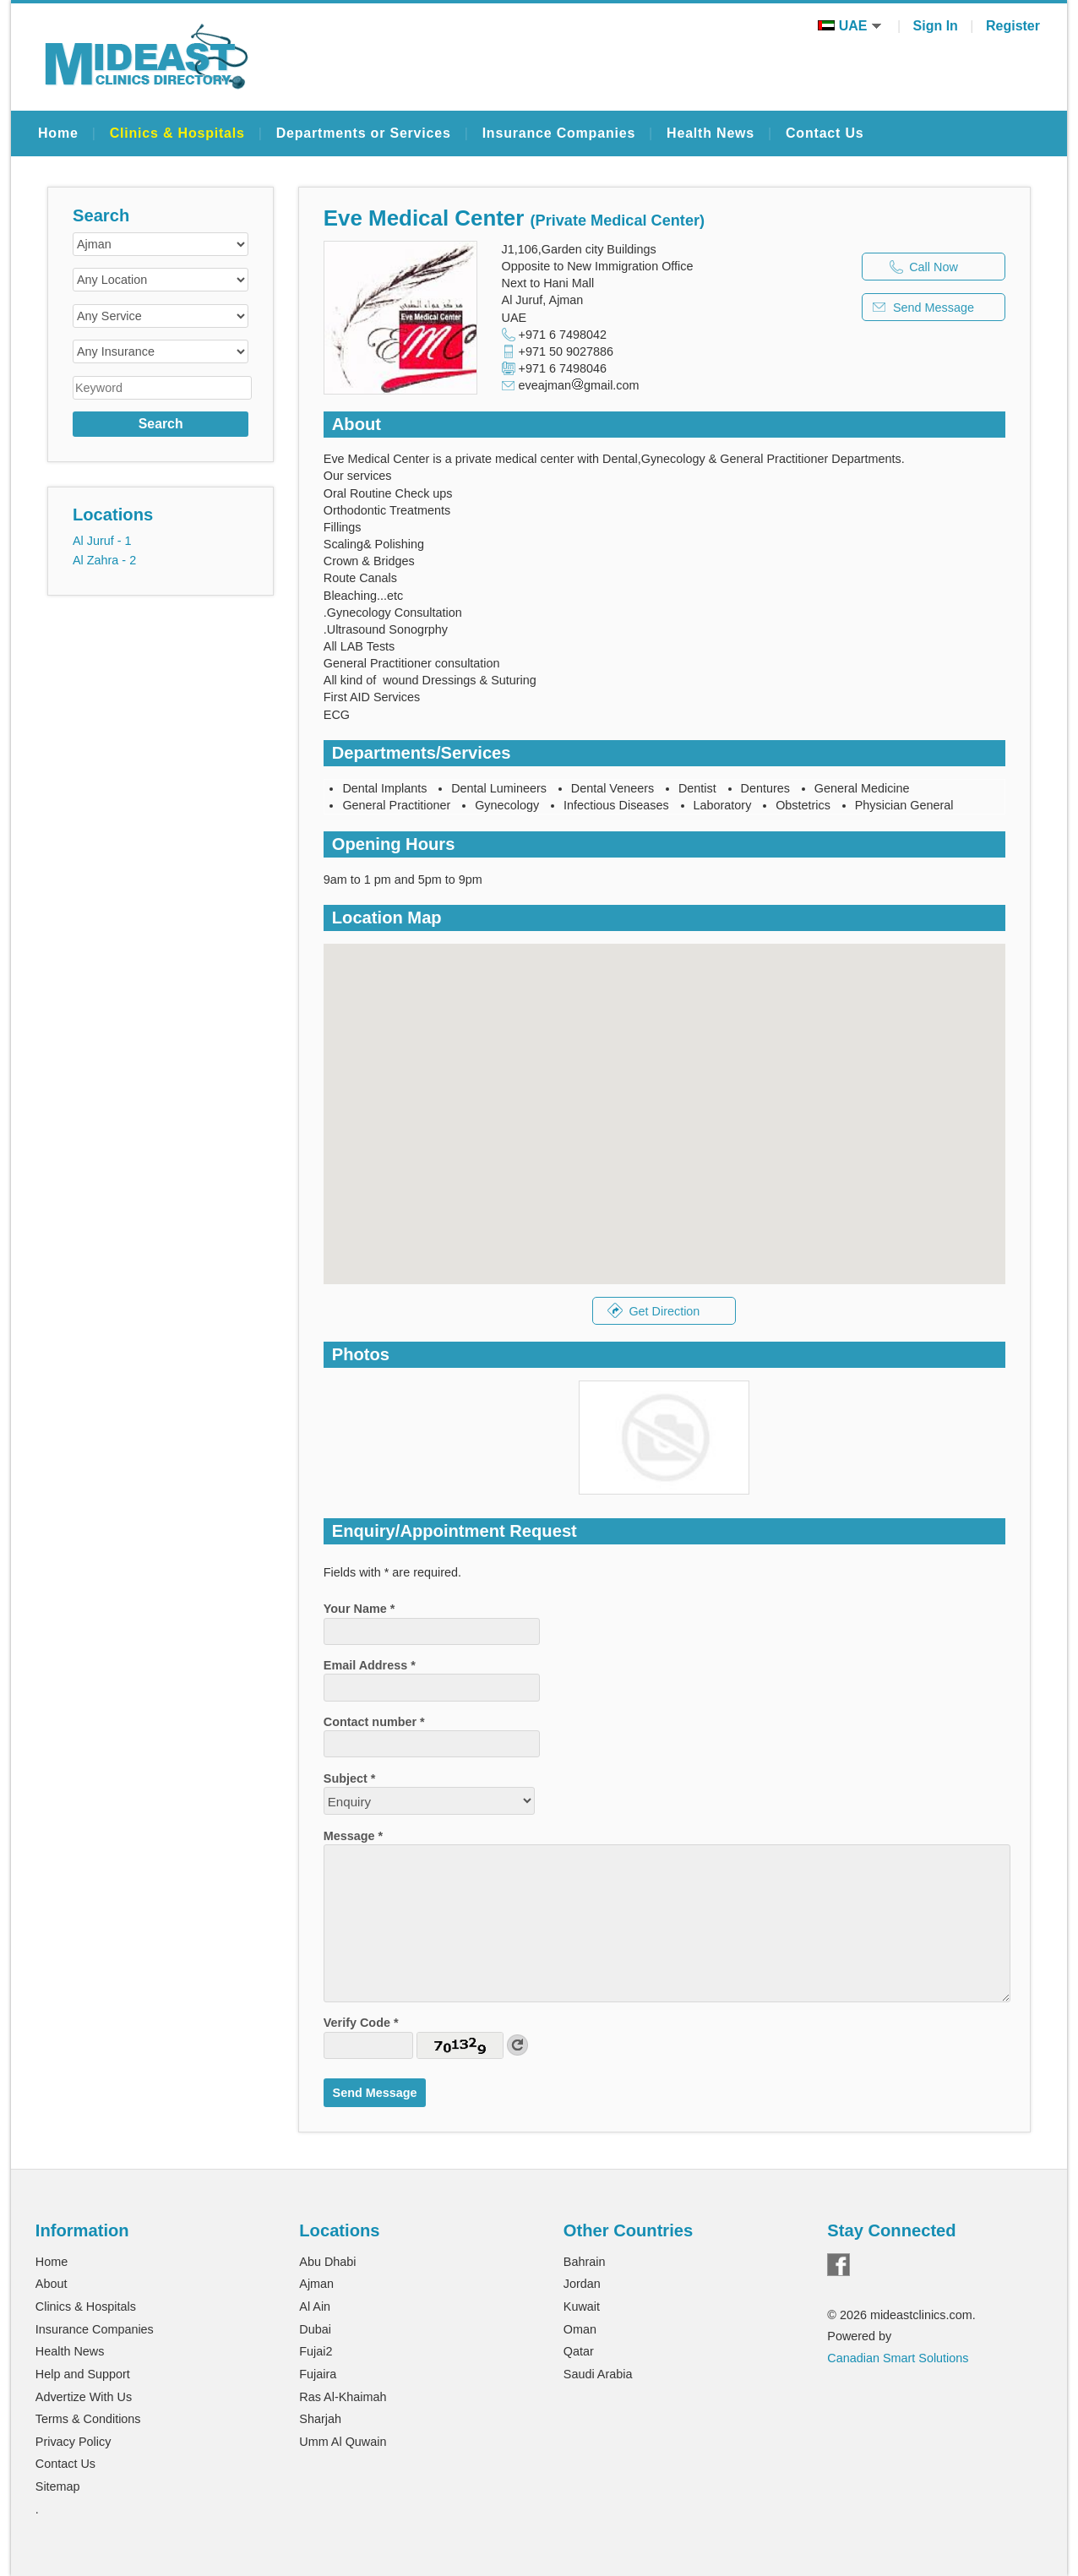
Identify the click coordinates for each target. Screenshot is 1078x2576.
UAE (849, 26)
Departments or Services (363, 133)
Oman (580, 2329)
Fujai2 (315, 2351)
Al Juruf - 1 (102, 540)
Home (58, 133)
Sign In (935, 26)
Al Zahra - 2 (104, 560)
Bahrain (585, 2261)
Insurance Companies (558, 133)
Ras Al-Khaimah (342, 2397)
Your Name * (359, 1608)
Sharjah (320, 2419)
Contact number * (374, 1722)
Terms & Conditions (88, 2419)
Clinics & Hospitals (177, 133)
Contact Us (824, 133)
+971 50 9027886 (566, 351)
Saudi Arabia (598, 2374)
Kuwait (582, 2306)
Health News (710, 133)
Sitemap (57, 2486)
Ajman (316, 2283)
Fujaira (317, 2374)
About (51, 2283)
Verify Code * (361, 2022)
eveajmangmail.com (579, 385)
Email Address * (370, 1665)
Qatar (579, 2351)
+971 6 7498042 (563, 334)
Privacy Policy (73, 2441)
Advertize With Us (83, 2397)
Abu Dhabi (327, 2261)
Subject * (350, 1778)
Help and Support (82, 2374)
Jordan (582, 2283)
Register (1013, 26)
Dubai (315, 2329)
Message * (353, 1836)
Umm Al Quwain (342, 2441)
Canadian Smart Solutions (897, 2358)
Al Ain (314, 2306)
